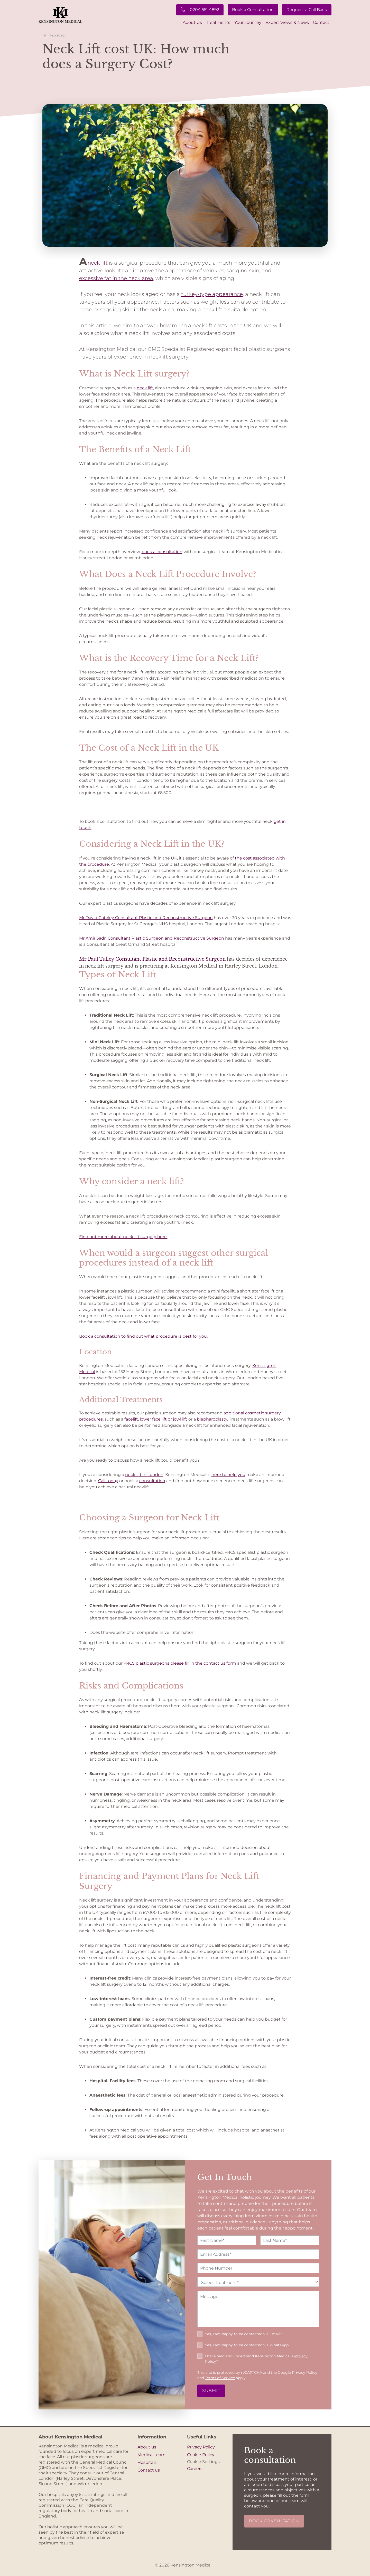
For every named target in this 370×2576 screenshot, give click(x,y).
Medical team (151, 2454)
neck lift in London (144, 1474)
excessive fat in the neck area (116, 278)
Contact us (148, 2470)
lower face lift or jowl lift (163, 1419)
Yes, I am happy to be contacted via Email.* (239, 2334)
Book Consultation (274, 2521)
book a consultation (162, 551)
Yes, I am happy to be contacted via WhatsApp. (243, 2345)
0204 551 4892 (200, 9)
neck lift (98, 263)
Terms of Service (220, 2378)
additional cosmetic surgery (252, 1413)
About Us (192, 22)
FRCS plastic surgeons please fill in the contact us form (180, 1663)
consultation (152, 1480)
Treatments (218, 22)
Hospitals (146, 2462)
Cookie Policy (200, 2454)
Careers (194, 2468)
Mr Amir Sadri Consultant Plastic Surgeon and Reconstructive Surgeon (151, 938)
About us (146, 2447)
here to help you (228, 1474)
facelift (131, 1419)
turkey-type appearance (212, 294)
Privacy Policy (304, 2372)
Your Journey (247, 22)
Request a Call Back (306, 9)
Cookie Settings (203, 2461)
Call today (108, 1480)
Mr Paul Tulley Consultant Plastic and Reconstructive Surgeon (152, 959)
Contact (321, 22)
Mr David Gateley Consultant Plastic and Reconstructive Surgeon (146, 917)
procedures (91, 1419)
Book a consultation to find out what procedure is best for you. (143, 1336)
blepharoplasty (212, 1419)
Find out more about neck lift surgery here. (123, 1236)
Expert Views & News (287, 22)
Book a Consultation (253, 9)
